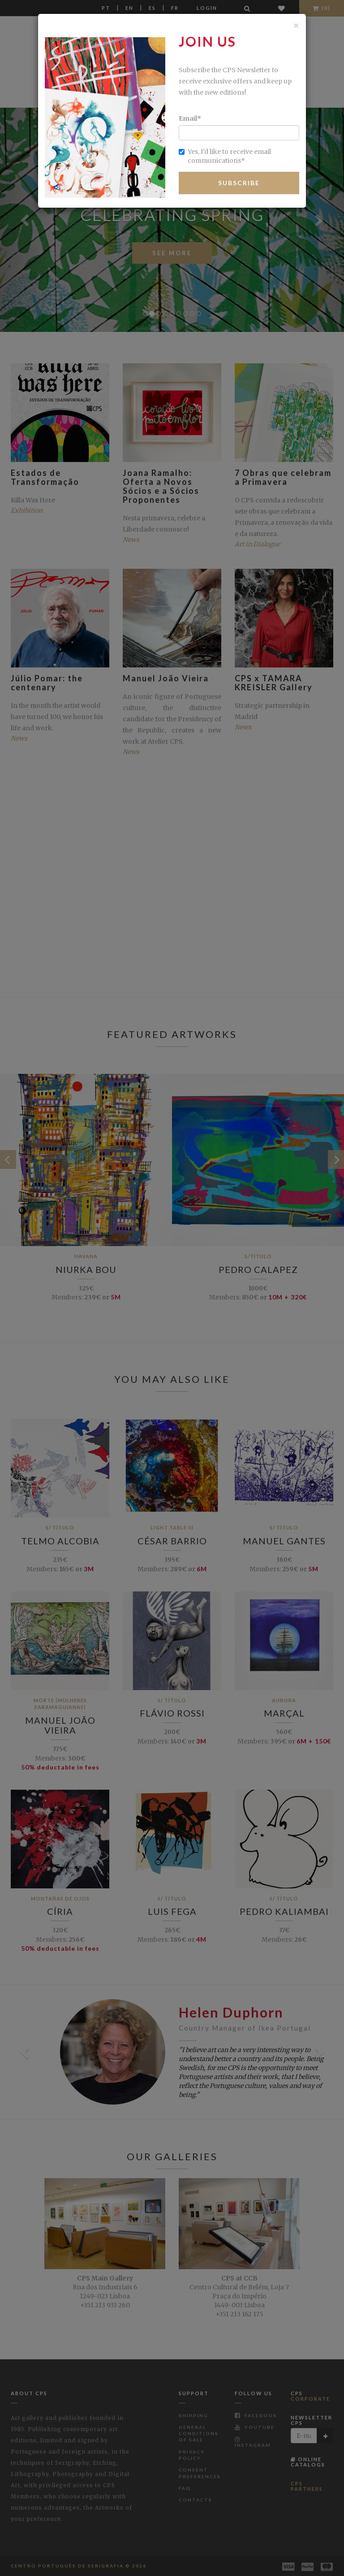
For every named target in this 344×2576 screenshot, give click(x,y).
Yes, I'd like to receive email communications (225, 156)
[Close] (296, 25)
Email (190, 118)
